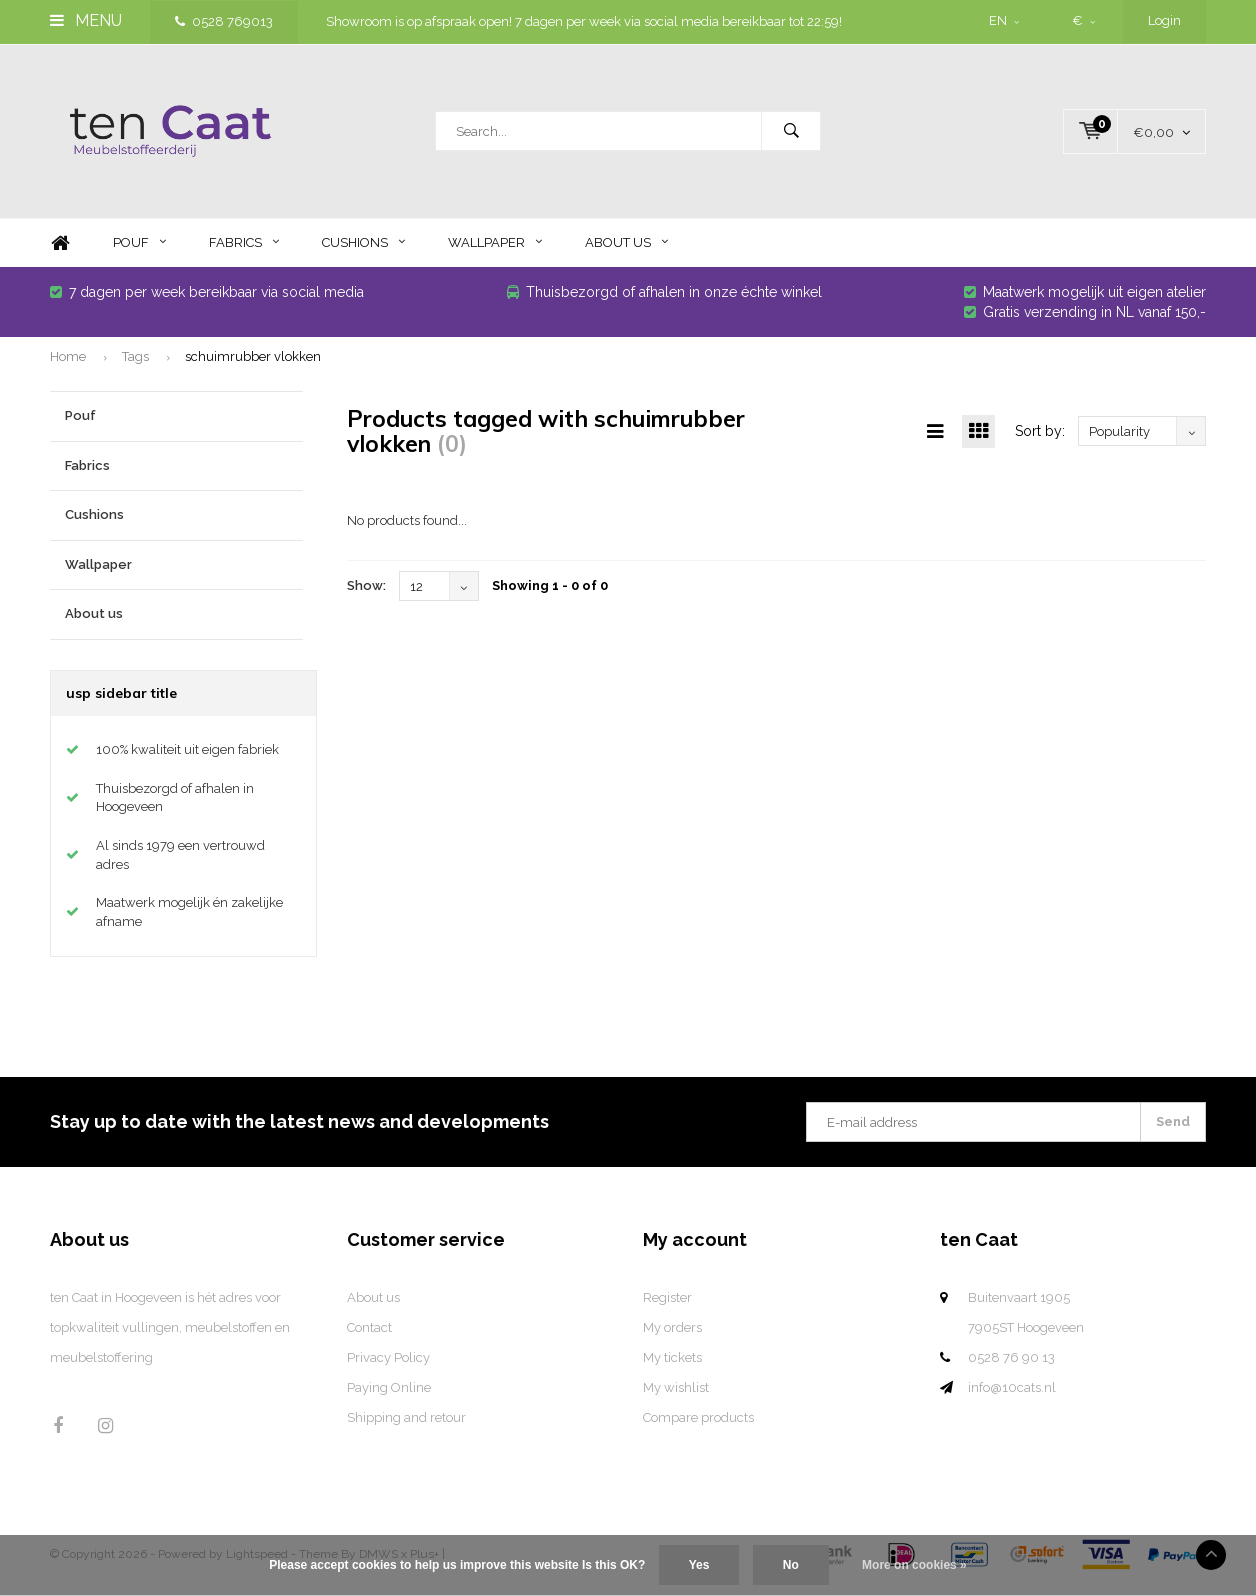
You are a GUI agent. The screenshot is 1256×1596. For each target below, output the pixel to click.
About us (626, 249)
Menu (86, 20)
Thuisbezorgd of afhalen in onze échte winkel (664, 299)
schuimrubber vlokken (253, 362)
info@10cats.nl (1012, 1394)
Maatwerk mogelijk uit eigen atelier (1085, 299)
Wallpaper (495, 249)
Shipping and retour (406, 1424)
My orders (672, 1334)
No (791, 1565)
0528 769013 (224, 21)
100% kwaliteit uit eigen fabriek (187, 756)
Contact (369, 1334)
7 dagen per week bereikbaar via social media (207, 299)
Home (60, 250)
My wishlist (676, 1394)
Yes (699, 1565)
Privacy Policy (388, 1364)
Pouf (139, 249)
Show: (366, 592)
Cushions (363, 249)
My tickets (672, 1364)
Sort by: (1040, 438)
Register (667, 1304)
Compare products (698, 1424)
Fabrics (244, 249)
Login (1164, 20)
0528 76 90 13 (1011, 1364)
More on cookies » (914, 1565)
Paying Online (389, 1394)
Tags (135, 362)
